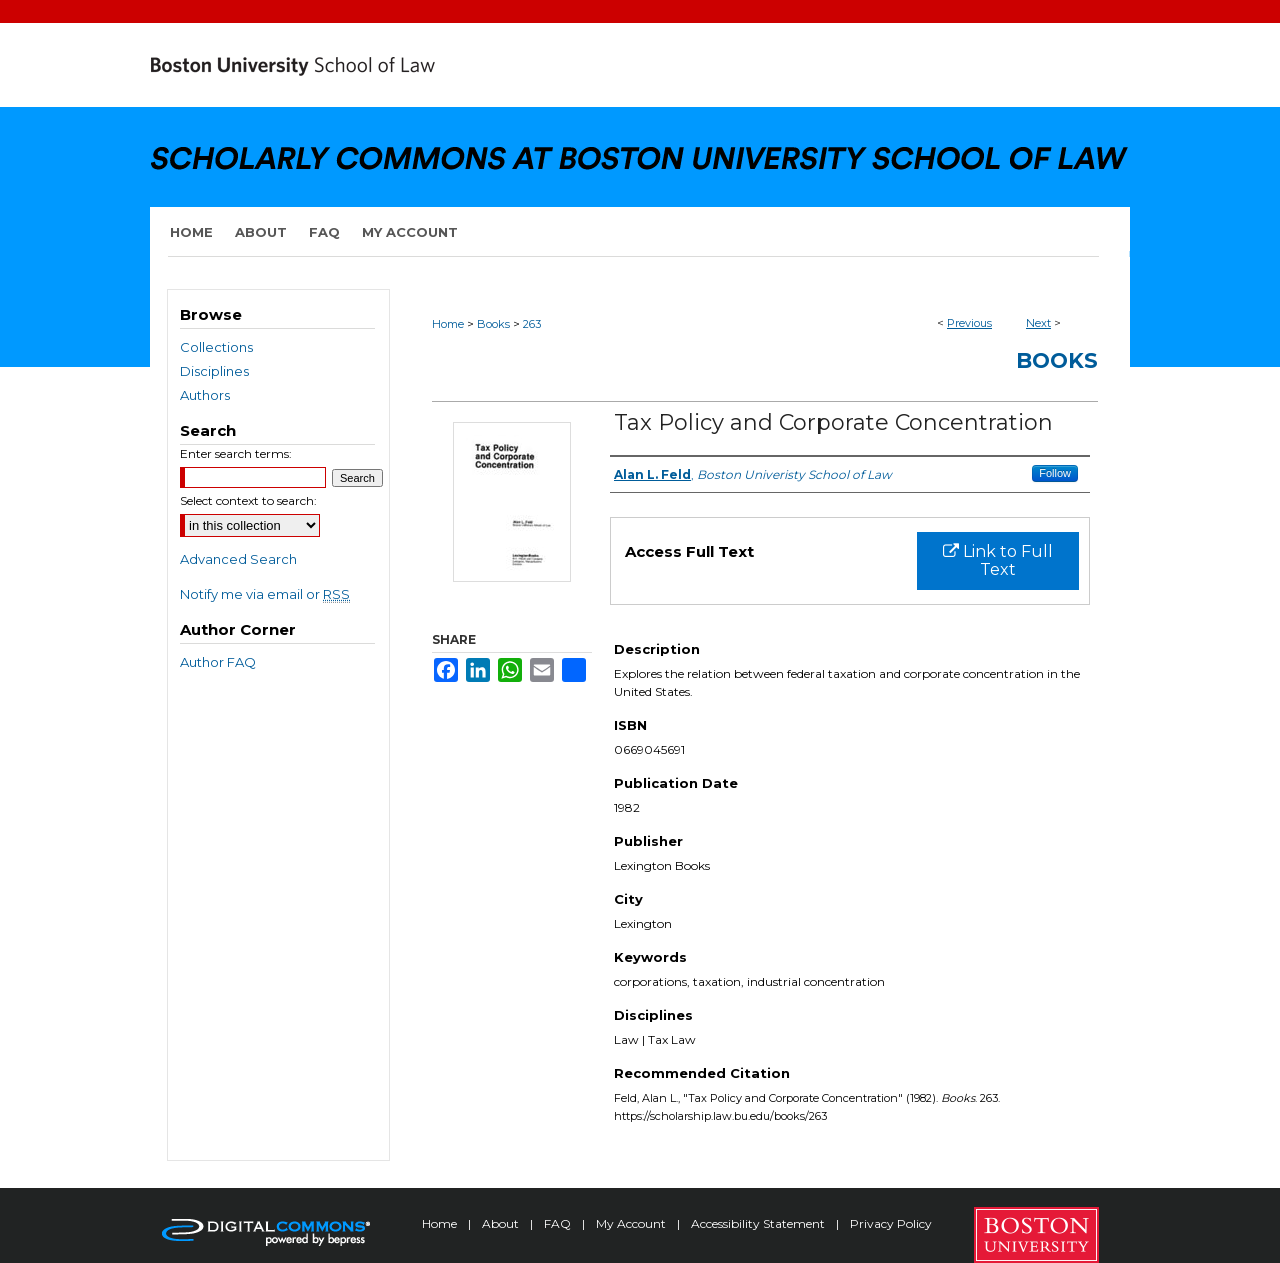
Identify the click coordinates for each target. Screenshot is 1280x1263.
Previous (969, 323)
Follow (1055, 473)
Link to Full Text (998, 560)
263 (532, 324)
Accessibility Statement (759, 1223)
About (502, 1223)
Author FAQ (218, 662)
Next (1038, 323)
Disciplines (214, 371)
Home (448, 324)
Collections (216, 347)
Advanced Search (238, 559)
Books (493, 324)
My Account (632, 1223)
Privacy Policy (891, 1223)
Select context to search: (248, 500)
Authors (205, 395)
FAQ (559, 1223)
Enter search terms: (236, 453)
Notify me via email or (265, 594)
